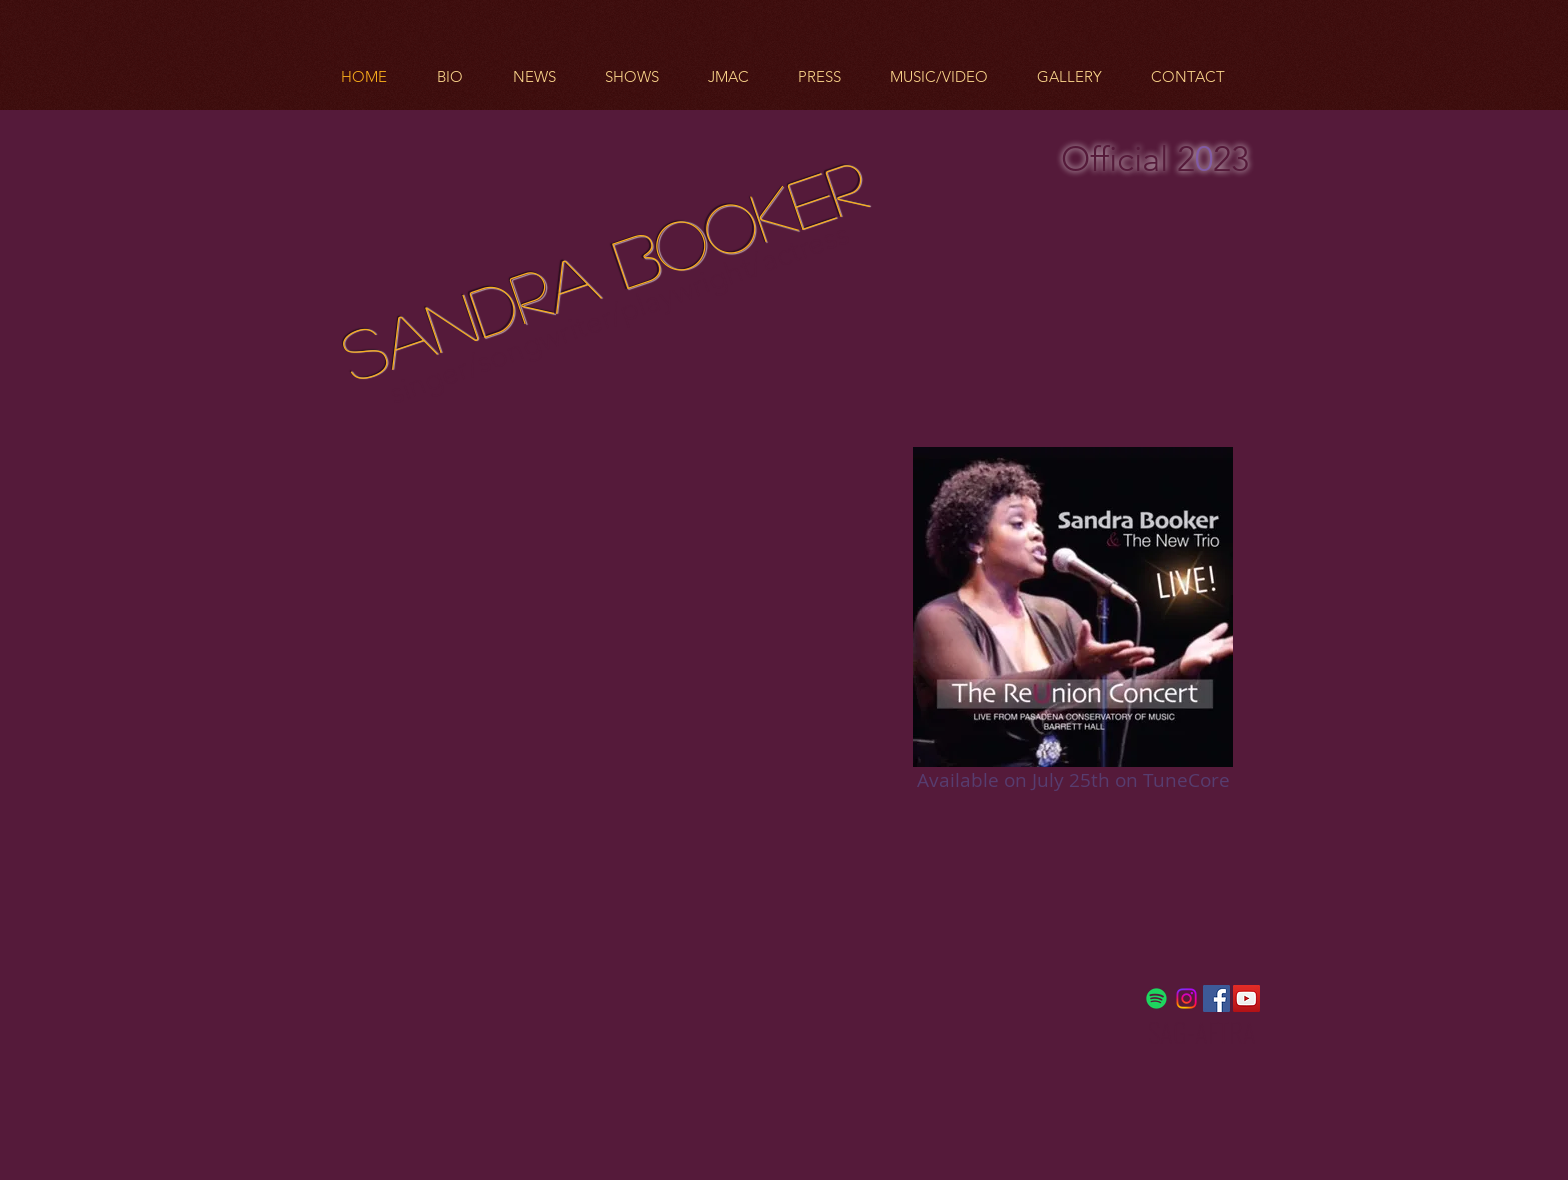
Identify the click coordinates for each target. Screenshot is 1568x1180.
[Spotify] (1156, 998)
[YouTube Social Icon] (1246, 998)
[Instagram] (1186, 998)
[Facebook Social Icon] (1216, 998)
